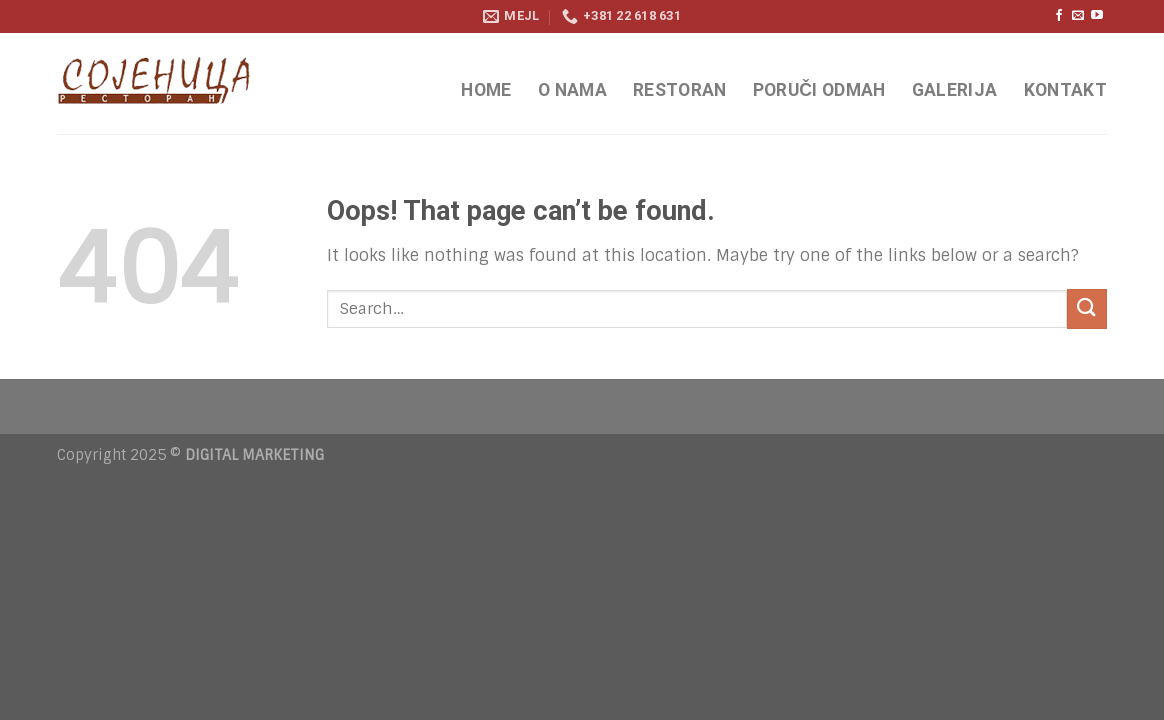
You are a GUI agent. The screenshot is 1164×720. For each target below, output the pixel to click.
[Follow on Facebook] (1059, 16)
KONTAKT (1065, 90)
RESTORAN (680, 90)
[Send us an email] (1078, 16)
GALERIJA (955, 90)
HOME (486, 90)
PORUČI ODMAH (819, 90)
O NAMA (572, 90)
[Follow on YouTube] (1097, 16)
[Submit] (1087, 308)
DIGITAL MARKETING (254, 455)
